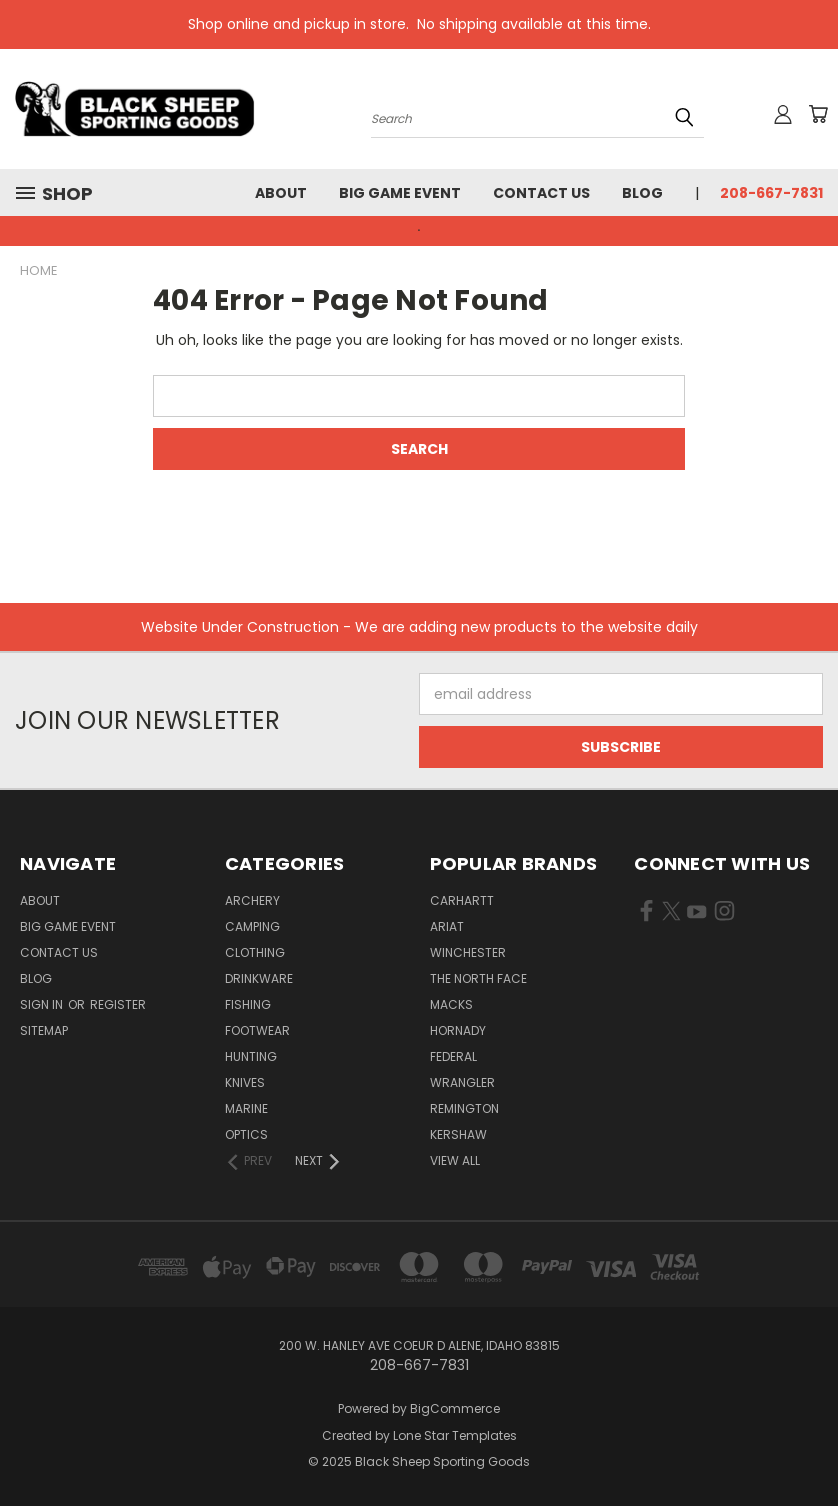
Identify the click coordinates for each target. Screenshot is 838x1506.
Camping (252, 926)
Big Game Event (400, 193)
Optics (246, 1134)
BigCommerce (455, 1408)
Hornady (458, 1030)
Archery (252, 900)
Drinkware (259, 978)
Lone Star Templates (455, 1435)
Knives (245, 1082)
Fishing (248, 1004)
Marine (246, 1108)
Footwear (257, 1030)
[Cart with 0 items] (818, 114)
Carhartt (462, 900)
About (281, 193)
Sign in (43, 1004)
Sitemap (44, 1030)
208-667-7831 (771, 193)
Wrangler (462, 1082)
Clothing (255, 952)
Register (118, 1004)
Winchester (468, 952)
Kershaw (458, 1134)
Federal (453, 1056)
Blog (642, 193)
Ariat (447, 926)
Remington (464, 1108)
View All (455, 1160)
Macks (451, 1004)
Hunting (251, 1056)
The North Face (478, 978)
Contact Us (541, 193)
